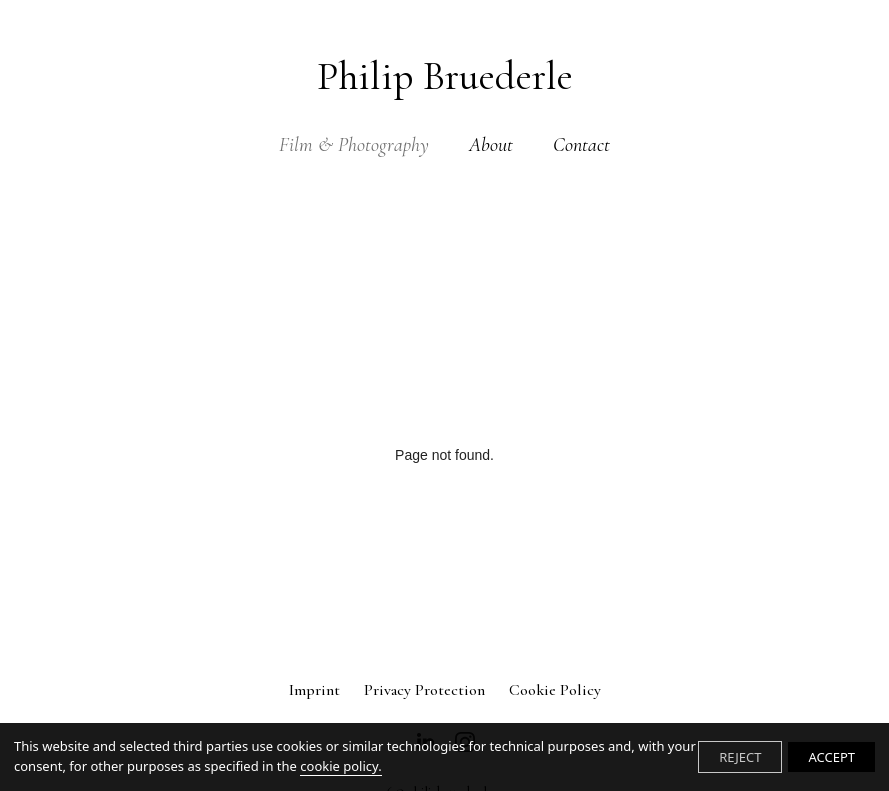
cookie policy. (340, 766)
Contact (581, 145)
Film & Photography (354, 145)
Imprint (314, 690)
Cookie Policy (555, 690)
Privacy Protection (424, 690)
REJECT (740, 757)
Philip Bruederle (445, 76)
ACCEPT (831, 757)
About (491, 145)
